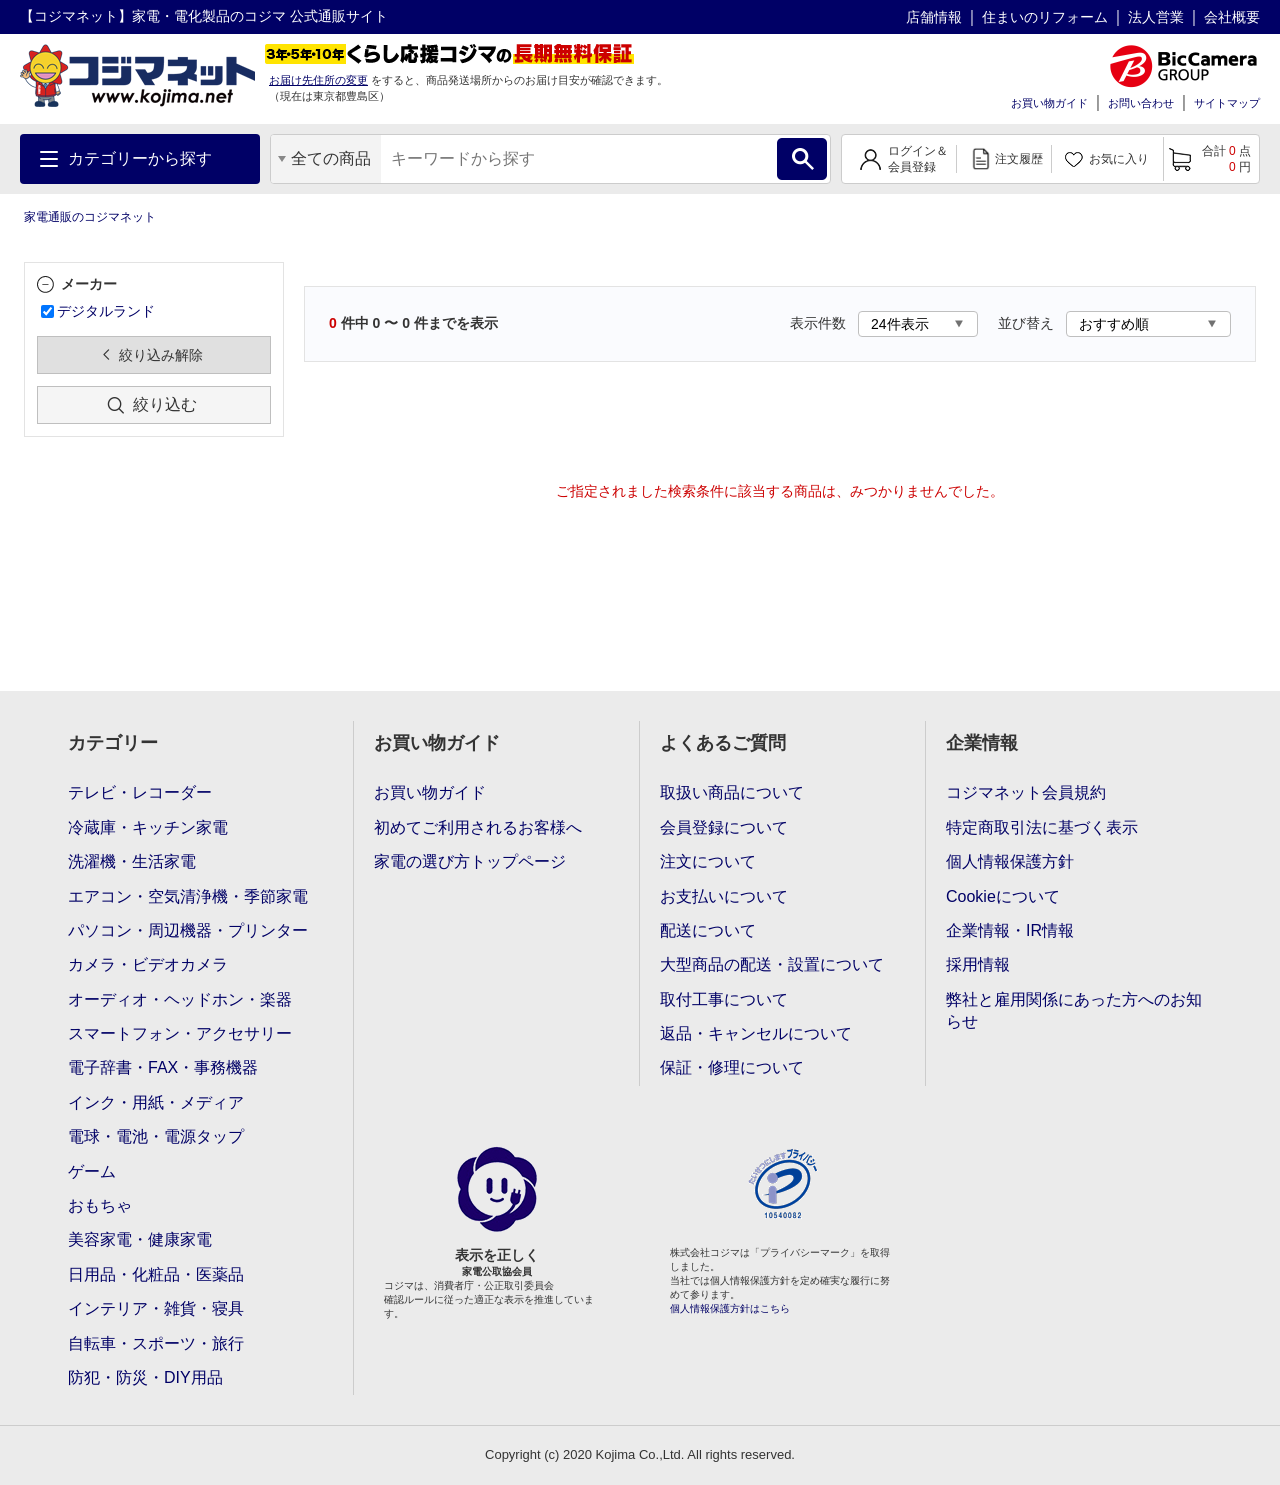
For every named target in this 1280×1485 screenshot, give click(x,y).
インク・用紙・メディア (156, 1102)
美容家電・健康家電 (140, 1239)
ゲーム (92, 1171)
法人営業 (1156, 17)
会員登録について (724, 827)
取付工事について (724, 999)
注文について (708, 861)
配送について (708, 930)
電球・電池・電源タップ (156, 1136)
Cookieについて (1003, 896)
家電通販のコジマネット (90, 217)
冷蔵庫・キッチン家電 (148, 827)
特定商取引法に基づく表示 (1042, 827)
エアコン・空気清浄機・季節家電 (188, 896)
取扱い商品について (732, 792)
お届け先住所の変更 (318, 80)
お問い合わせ (1141, 103)
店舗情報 (934, 17)
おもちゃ (100, 1205)
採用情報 (978, 964)
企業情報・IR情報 (1010, 930)
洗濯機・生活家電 (132, 861)
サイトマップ (1227, 103)
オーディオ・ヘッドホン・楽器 (180, 999)
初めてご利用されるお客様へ (478, 827)
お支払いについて (724, 896)
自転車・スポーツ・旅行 (156, 1343)
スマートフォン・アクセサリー (180, 1033)
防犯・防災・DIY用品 (145, 1377)
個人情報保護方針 (1010, 861)
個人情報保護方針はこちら (730, 1308)
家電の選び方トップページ (470, 861)
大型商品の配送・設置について (772, 964)
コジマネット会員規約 (1026, 792)
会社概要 (1232, 17)
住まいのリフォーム (1045, 17)
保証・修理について (732, 1067)
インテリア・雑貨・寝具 (156, 1308)
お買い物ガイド (1049, 103)
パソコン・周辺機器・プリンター (188, 930)
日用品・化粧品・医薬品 (156, 1274)
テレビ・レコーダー (140, 792)
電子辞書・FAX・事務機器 (163, 1067)
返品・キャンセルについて (756, 1033)
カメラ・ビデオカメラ (148, 964)
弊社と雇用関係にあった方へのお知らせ (1074, 1010)
